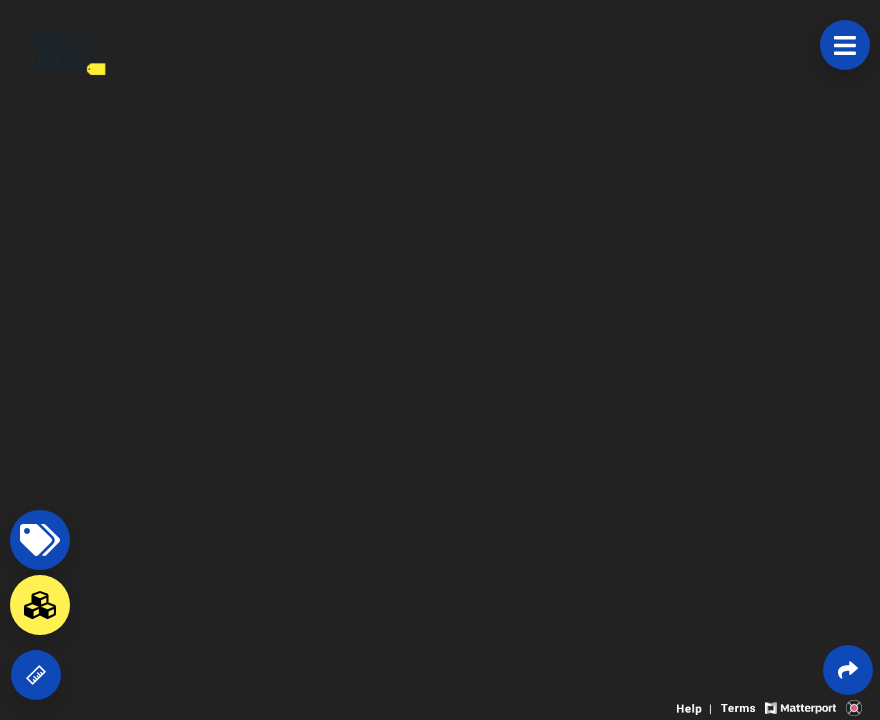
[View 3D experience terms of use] (740, 706)
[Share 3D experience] (848, 670)
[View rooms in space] (40, 605)
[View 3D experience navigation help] (696, 706)
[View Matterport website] (800, 706)
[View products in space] (845, 45)
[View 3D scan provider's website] (854, 706)
